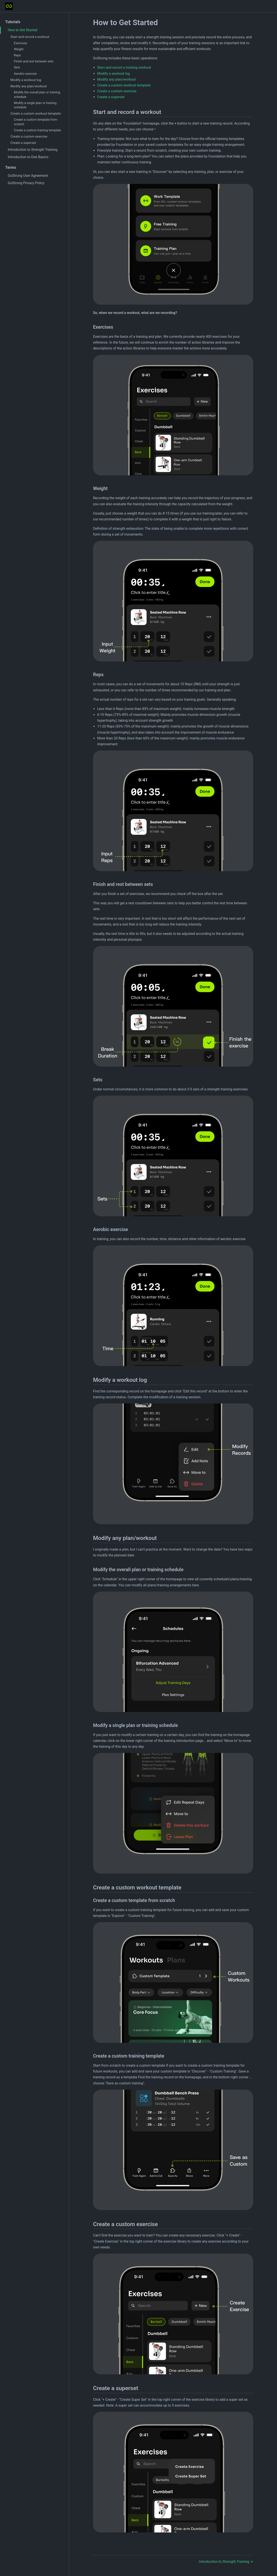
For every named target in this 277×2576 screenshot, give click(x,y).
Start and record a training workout (124, 67)
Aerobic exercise (25, 74)
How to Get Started (22, 30)
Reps (17, 55)
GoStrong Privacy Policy (26, 183)
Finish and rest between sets (33, 61)
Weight (19, 49)
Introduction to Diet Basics (28, 157)
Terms (10, 167)
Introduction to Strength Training (32, 150)
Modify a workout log (25, 80)
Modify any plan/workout (28, 86)
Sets (17, 67)
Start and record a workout (29, 37)
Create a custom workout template (35, 113)
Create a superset (23, 143)
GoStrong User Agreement (28, 176)
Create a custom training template (37, 130)
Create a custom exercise (28, 136)
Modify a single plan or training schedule (35, 105)
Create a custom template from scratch (35, 122)
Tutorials (12, 22)
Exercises (20, 43)
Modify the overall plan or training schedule (37, 95)
